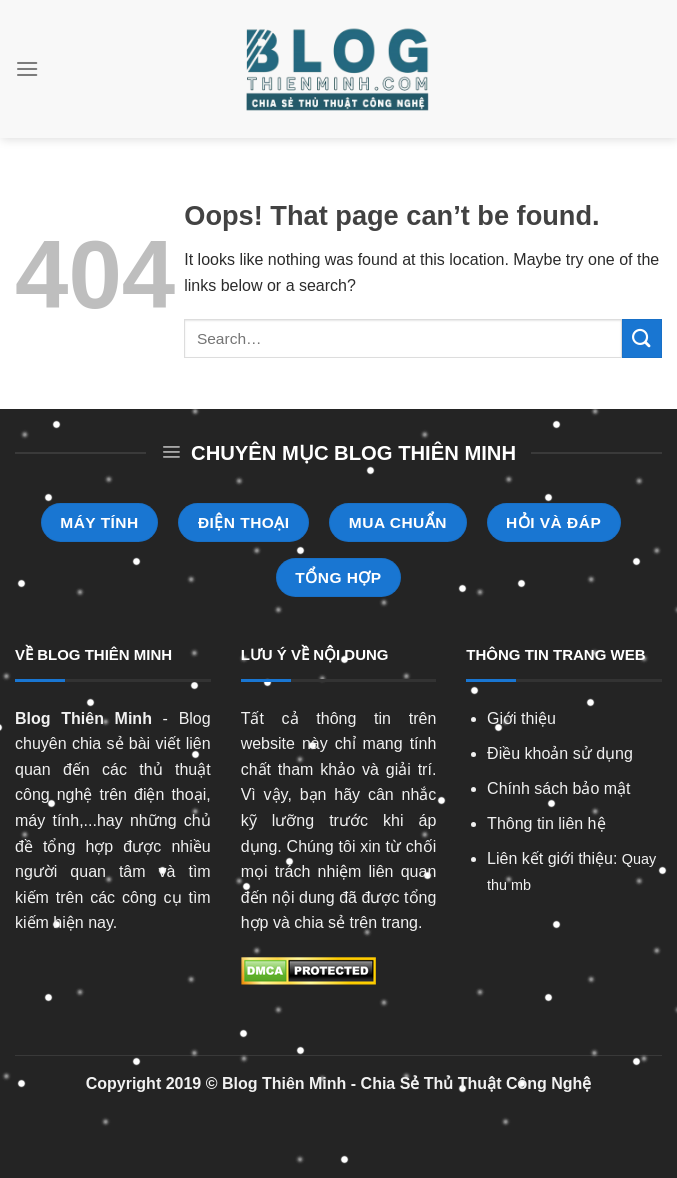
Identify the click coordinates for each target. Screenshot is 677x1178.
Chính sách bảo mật (558, 788)
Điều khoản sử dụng (560, 753)
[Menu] (27, 68)
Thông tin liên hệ (546, 823)
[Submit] (642, 338)
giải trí (409, 769)
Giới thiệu (521, 718)
